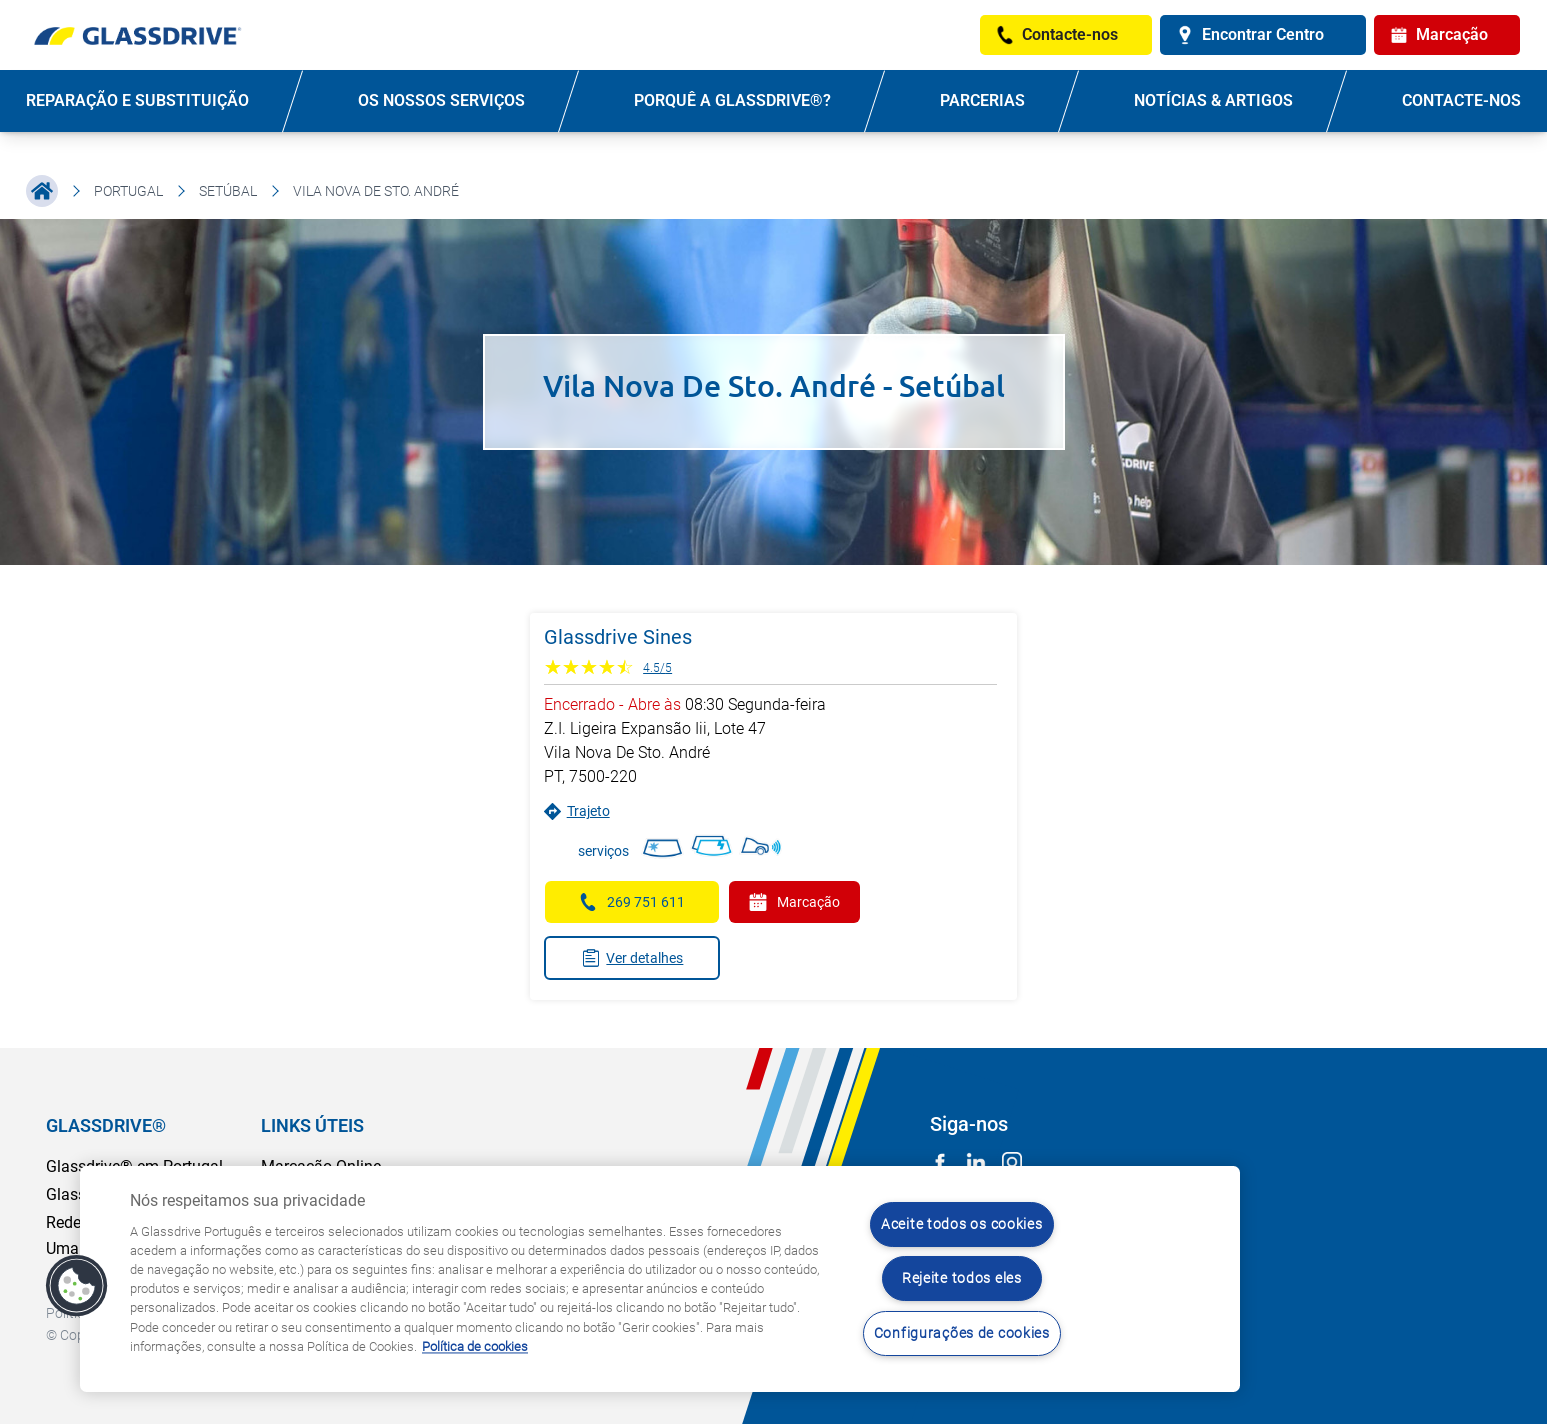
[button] (77, 1286)
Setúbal (228, 191)
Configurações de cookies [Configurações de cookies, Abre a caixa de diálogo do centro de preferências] (962, 1333)
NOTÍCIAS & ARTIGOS (1213, 100)
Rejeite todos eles (962, 1278)
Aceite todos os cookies (962, 1224)
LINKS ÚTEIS (312, 1125)
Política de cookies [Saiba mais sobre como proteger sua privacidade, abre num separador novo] (475, 1346)
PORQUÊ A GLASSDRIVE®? (732, 100)
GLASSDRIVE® (106, 1125)
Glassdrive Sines (618, 637)
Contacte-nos (1461, 100)
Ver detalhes (632, 958)
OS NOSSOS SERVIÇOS (441, 100)
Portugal (128, 191)
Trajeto (577, 811)
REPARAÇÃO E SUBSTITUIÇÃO (137, 100)
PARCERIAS (982, 100)
